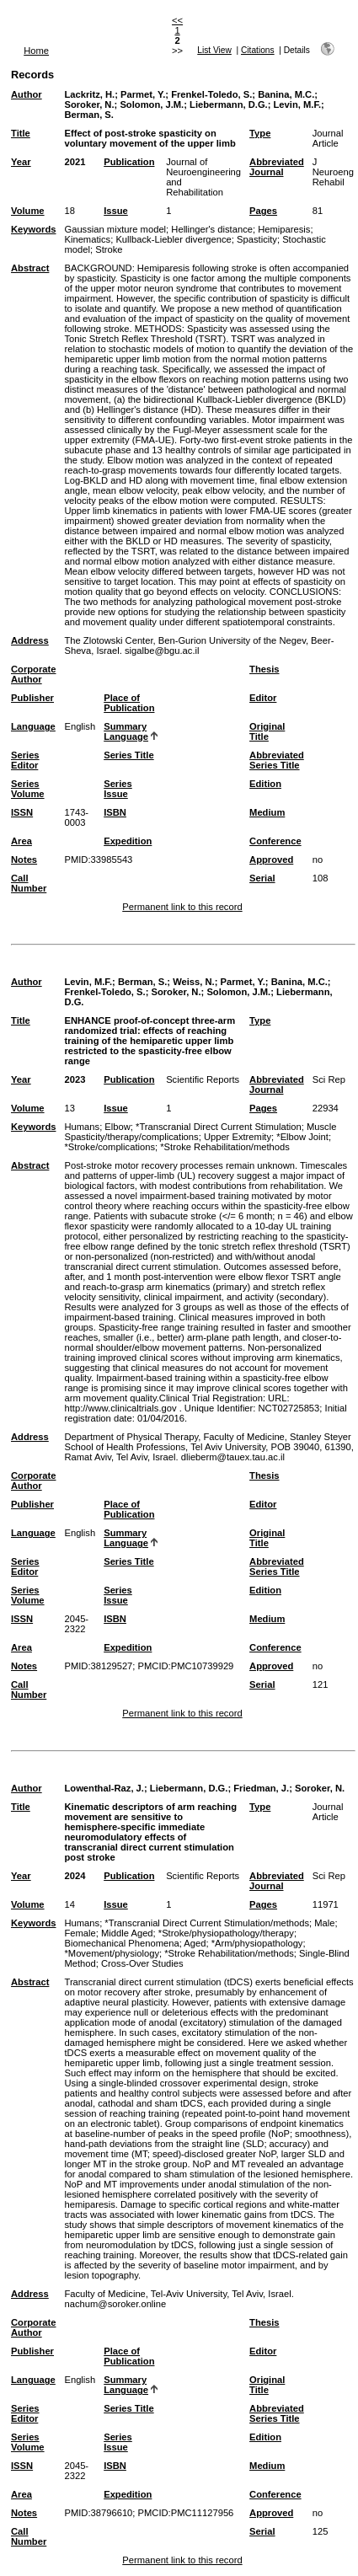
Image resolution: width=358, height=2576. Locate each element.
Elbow (117, 1127)
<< (177, 20)
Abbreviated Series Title (276, 760)
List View (214, 50)
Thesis (264, 669)
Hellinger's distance (212, 229)
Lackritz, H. (89, 94)
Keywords (33, 229)
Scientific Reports (202, 1079)
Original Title (267, 731)
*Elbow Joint (302, 1137)
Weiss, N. (194, 982)
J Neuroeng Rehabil (333, 172)
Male (324, 1923)
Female (79, 1933)
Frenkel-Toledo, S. (211, 94)
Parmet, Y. (142, 94)
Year (21, 162)
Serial (262, 878)
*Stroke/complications (109, 1147)
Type (259, 133)
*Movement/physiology (111, 1953)
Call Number (28, 883)
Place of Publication (129, 703)
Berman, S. (88, 115)
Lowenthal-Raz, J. (103, 1788)
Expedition (128, 841)
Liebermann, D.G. (229, 104)
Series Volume (28, 789)
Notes (24, 859)
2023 (74, 1079)
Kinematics (87, 239)
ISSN (22, 812)
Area (21, 841)
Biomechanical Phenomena (121, 1943)
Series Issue (118, 789)
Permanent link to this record (182, 907)
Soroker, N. (89, 104)
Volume (28, 211)
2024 (74, 1876)
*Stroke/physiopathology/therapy (226, 1933)
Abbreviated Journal (276, 167)
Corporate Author (33, 674)
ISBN (115, 812)
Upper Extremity (237, 1137)
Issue (116, 211)
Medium (267, 812)
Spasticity (257, 239)
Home (36, 51)
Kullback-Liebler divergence (173, 239)
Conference (275, 841)
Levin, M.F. (298, 104)
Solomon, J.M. (152, 104)
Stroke (108, 249)
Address (30, 640)
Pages (263, 211)
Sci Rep (329, 1079)
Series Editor (25, 760)
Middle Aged (127, 1933)
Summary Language (126, 731)
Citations (258, 50)
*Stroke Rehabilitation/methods (225, 1147)
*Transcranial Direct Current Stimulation (219, 1127)
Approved (271, 859)
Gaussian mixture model (115, 229)
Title (20, 133)
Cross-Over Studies (142, 1963)
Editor (262, 698)
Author (26, 94)
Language (33, 726)
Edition (265, 784)
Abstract (30, 268)
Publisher (32, 698)
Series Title (129, 755)
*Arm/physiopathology (257, 1943)
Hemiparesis (284, 229)
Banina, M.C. (286, 94)
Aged (195, 1943)
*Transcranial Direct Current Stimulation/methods (206, 1923)
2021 (74, 162)
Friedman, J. (261, 1788)
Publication (129, 162)
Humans (81, 1127)
